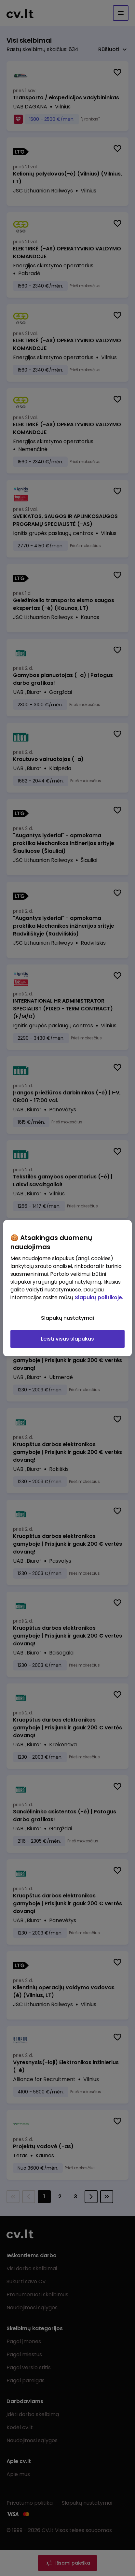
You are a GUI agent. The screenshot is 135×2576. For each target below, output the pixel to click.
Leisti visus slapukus (67, 1339)
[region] (67, 1288)
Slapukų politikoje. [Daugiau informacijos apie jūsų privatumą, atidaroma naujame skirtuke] (99, 1297)
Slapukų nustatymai (67, 1318)
